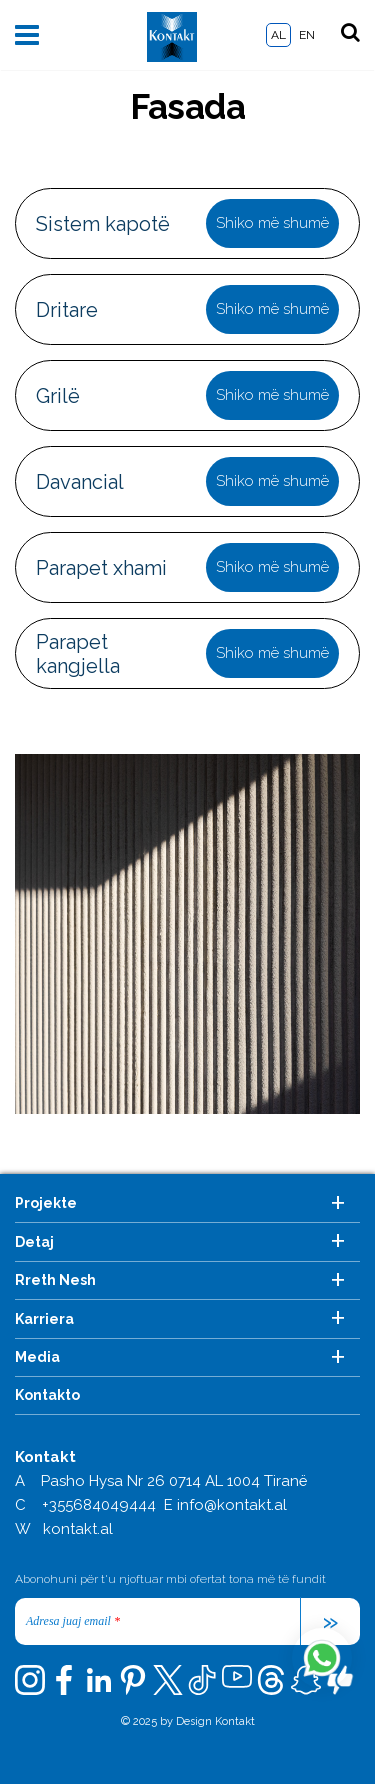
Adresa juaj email (73, 1621)
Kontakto (47, 1395)
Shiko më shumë (272, 223)
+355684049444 (99, 1505)
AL (278, 35)
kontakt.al (78, 1529)
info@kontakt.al (232, 1505)
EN (307, 35)
